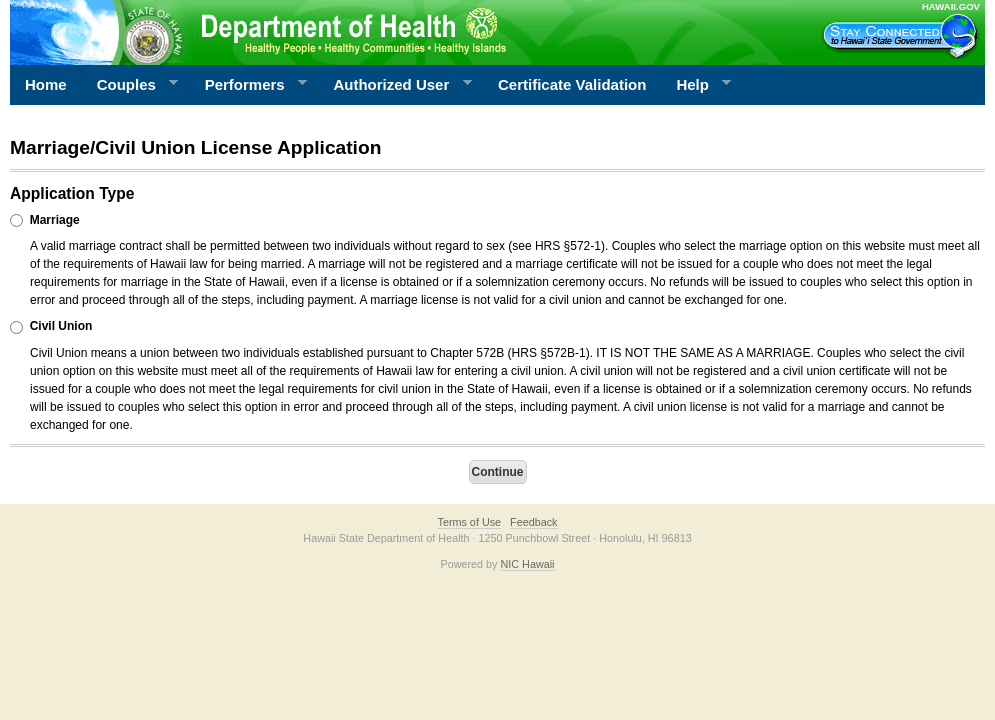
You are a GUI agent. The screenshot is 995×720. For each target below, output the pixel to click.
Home (46, 84)
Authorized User (394, 85)
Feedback (533, 522)
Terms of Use (469, 522)
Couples (130, 85)
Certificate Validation (572, 84)
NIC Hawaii (528, 564)
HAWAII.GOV (951, 6)
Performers (249, 85)
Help (696, 85)
